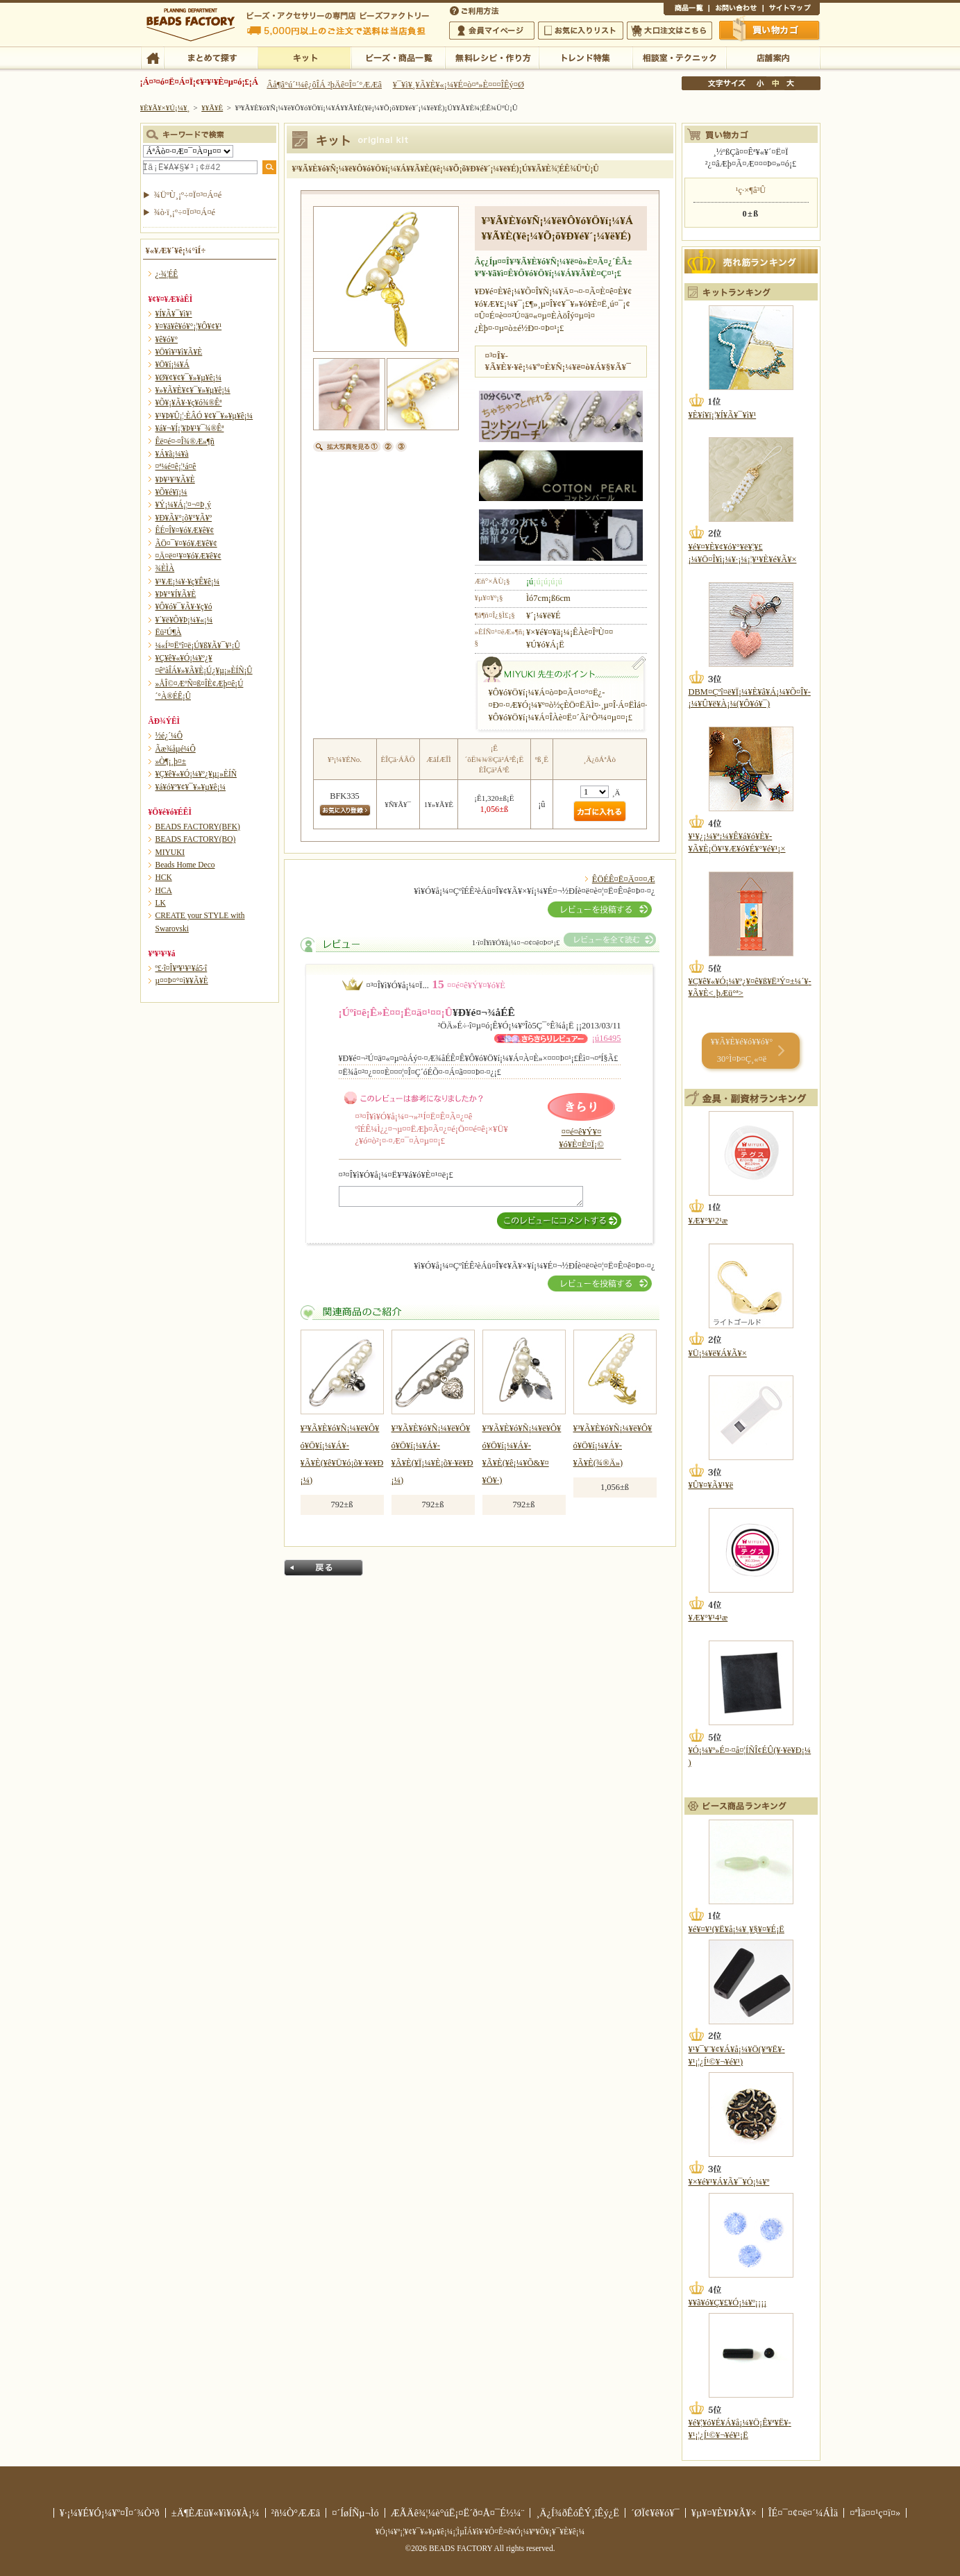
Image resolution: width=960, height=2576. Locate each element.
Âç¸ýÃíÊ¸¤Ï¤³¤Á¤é (669, 31)
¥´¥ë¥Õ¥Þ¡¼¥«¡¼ (184, 620)
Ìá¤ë (323, 1567)
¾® (760, 83)
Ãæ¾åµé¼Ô (175, 749)
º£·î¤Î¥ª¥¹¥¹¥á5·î (181, 968)
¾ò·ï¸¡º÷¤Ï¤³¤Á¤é (185, 212)
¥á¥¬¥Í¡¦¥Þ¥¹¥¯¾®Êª (189, 428)
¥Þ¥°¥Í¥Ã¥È (175, 594)
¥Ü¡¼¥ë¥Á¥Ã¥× (718, 1353)
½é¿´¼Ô (169, 735)
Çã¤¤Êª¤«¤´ (769, 30)
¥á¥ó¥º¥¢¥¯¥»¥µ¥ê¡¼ (190, 787)
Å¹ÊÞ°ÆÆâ (773, 56)
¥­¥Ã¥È (304, 56)
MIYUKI (170, 852)
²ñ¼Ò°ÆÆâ (296, 2513)
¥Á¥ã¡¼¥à (172, 454)
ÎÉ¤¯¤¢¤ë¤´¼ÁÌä (803, 2513)
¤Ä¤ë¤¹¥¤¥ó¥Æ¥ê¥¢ (188, 556)
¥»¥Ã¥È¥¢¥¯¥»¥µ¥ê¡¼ (192, 390)
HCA (163, 890)
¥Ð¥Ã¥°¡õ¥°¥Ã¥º (183, 518)
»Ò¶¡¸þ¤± (171, 761)
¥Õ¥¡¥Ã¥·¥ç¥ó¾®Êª (188, 402)
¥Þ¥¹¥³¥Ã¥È (175, 479)
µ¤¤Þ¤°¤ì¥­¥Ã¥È (181, 980)
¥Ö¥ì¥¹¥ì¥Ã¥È (179, 352)
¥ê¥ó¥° (166, 339)
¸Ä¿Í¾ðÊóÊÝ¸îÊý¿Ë (577, 2513)
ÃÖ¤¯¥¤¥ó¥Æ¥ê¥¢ (186, 543)
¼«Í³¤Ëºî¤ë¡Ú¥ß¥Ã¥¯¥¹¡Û (197, 645)
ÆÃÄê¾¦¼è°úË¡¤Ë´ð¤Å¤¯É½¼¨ (458, 2513)
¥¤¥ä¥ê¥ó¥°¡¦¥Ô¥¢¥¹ (188, 326)
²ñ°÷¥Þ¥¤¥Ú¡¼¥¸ (491, 31)
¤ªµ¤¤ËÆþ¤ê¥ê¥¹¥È (580, 31)
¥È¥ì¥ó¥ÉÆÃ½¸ (585, 56)
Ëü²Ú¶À (168, 632)
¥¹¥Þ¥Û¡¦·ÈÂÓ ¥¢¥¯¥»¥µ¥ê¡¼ (204, 416)
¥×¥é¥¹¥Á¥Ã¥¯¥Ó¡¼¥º (729, 2182)
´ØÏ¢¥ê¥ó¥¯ (655, 2513)
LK (160, 903)
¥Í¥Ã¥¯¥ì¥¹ (173, 314)
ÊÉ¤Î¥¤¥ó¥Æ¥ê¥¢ (184, 530)
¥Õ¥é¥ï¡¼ (171, 492)
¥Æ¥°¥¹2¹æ (708, 1221)
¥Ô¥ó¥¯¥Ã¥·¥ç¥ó (183, 606)
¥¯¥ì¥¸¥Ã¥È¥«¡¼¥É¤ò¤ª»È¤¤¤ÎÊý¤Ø (458, 85)
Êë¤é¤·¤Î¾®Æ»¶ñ (184, 441)
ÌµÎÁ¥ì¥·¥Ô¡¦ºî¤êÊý (492, 56)
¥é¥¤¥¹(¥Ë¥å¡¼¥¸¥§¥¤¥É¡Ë (736, 1929)
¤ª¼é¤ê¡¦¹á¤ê (175, 466)
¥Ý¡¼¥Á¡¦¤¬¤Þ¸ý (183, 504)
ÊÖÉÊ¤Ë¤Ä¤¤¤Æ (623, 879)
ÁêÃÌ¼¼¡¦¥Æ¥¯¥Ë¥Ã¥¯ (679, 56)
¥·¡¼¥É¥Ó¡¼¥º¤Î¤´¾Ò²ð (110, 2513)
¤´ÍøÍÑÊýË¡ (475, 9)
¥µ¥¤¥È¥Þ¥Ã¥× (791, 9)
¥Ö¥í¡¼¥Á (172, 364)
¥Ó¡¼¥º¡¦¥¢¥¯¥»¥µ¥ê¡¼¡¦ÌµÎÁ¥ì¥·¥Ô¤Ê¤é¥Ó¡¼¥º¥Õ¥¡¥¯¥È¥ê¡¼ (480, 2531)
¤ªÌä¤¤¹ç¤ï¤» (735, 9)
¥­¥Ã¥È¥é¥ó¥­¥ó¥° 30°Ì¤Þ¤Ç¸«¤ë (742, 1050)
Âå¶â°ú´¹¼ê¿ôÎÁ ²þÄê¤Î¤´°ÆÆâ (324, 85)
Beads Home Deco (185, 865)
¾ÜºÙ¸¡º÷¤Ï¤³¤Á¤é (188, 195)
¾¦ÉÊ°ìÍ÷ (686, 9)
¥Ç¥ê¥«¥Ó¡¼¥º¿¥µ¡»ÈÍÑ (196, 774)
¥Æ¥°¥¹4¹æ (708, 1617)
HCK (163, 877)
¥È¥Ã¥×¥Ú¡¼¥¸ (165, 107)
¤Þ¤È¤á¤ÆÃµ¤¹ (211, 56)
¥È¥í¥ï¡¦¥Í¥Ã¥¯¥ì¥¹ (723, 415)
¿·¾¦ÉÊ (166, 274)
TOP (152, 56)
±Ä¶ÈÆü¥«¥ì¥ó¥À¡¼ (215, 2513)
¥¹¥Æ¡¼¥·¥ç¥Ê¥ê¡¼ (187, 581)
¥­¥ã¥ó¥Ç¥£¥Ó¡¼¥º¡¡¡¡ (728, 2302)
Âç (789, 83)
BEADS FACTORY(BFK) (197, 826)
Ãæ (775, 83)
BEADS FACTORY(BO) (195, 839)
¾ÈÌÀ (165, 568)
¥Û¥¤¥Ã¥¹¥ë (711, 1485)
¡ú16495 (606, 1038)
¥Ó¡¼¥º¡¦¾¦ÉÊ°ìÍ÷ (398, 56)
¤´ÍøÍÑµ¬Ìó (355, 2513)
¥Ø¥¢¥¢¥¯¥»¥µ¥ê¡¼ (188, 377)
